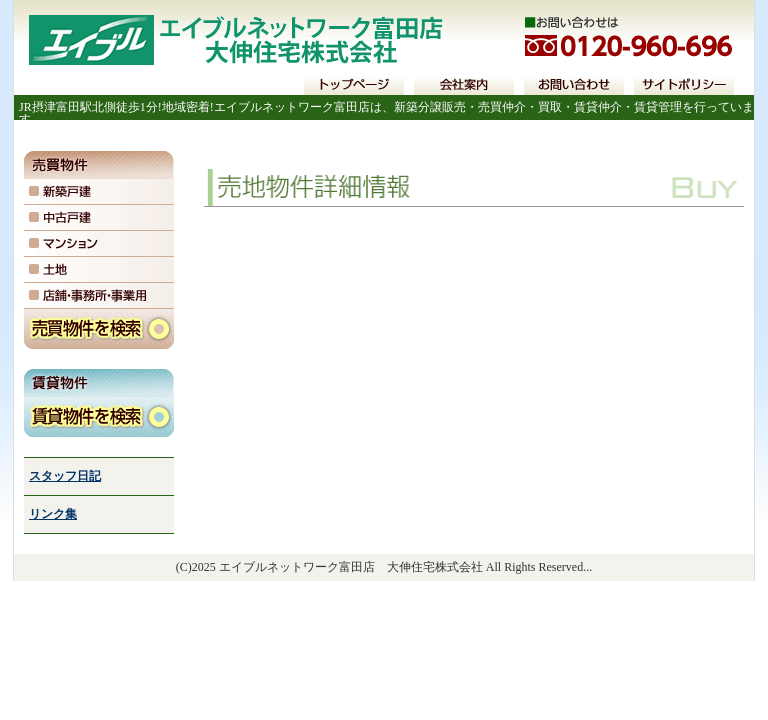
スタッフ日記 (65, 476)
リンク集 (53, 514)
